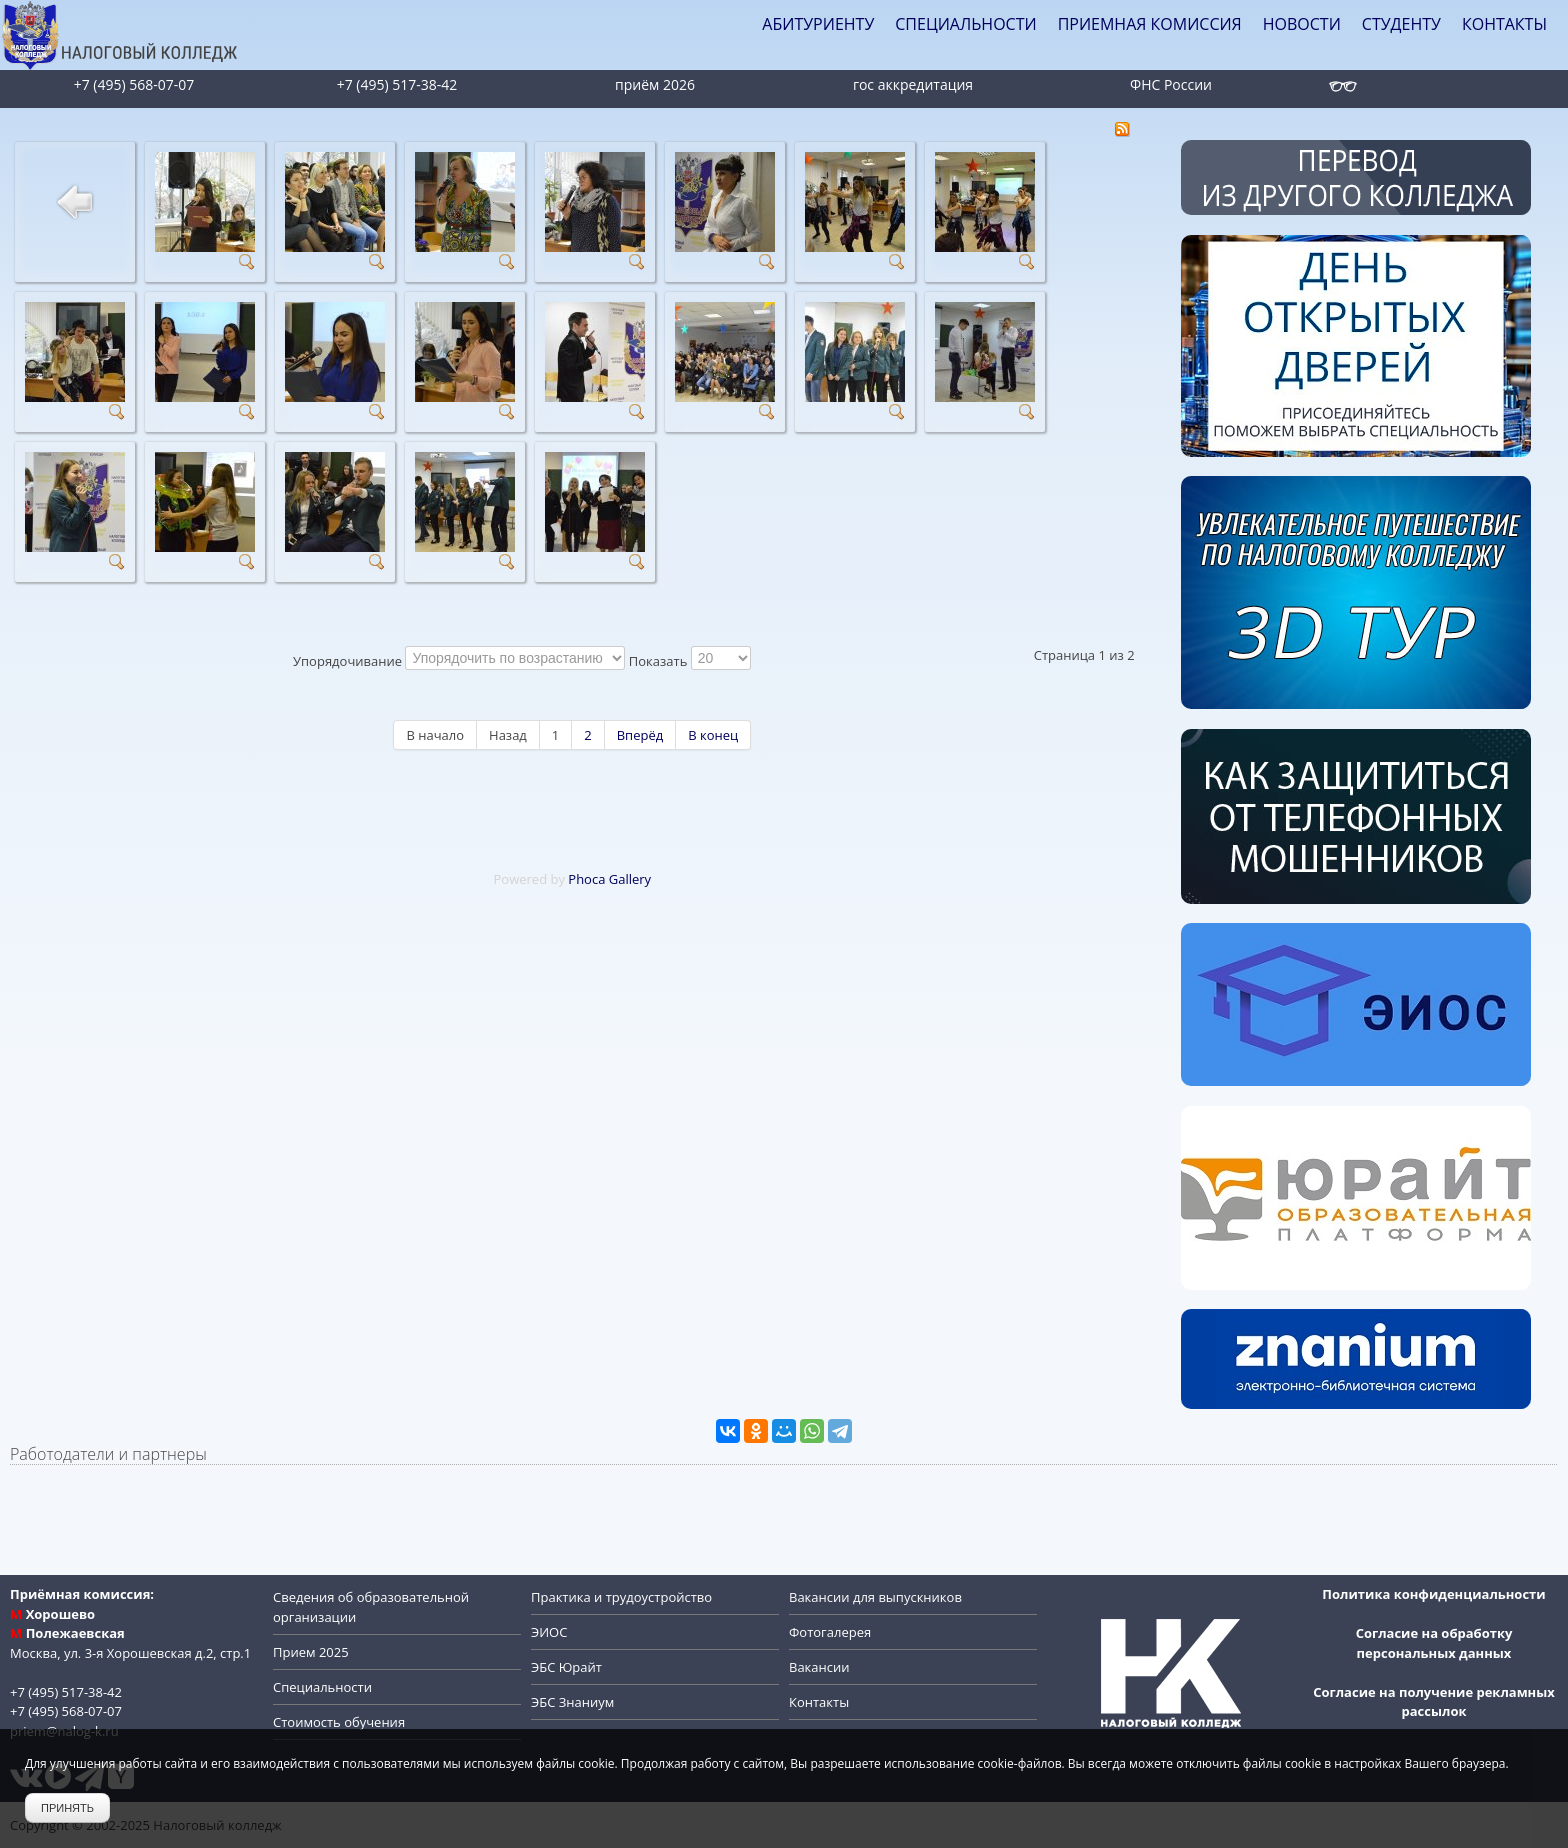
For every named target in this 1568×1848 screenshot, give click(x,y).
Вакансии (819, 1667)
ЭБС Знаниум (572, 1702)
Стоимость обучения (339, 1722)
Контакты (819, 1702)
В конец (713, 735)
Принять (67, 1808)
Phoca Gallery (609, 879)
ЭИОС (549, 1632)
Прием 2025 (311, 1652)
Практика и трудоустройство (621, 1597)
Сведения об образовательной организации (371, 1607)
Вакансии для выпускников (875, 1597)
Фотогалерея (830, 1632)
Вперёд (640, 735)
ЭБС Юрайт (566, 1667)
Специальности (322, 1687)
